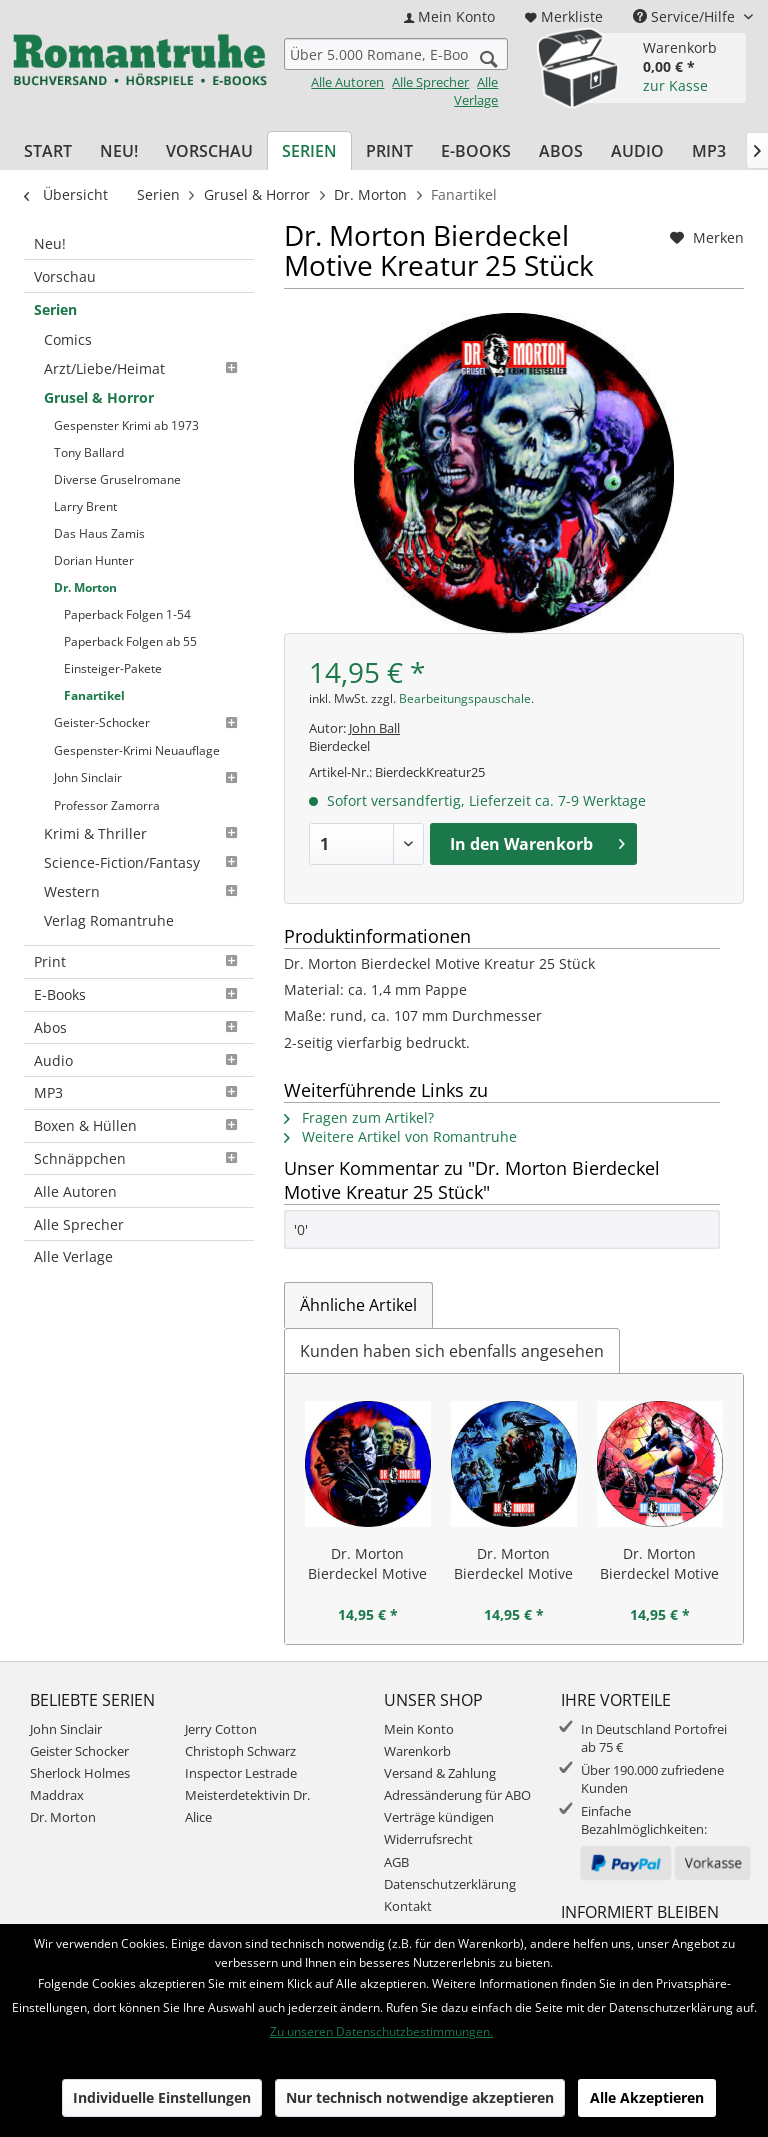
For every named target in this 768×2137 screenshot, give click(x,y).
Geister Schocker (79, 1751)
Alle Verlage (476, 91)
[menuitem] (449, 16)
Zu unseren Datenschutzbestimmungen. (381, 2031)
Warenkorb (417, 1751)
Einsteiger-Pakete (113, 643)
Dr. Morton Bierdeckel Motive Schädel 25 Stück (513, 1564)
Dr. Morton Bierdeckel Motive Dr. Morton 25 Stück (367, 1564)
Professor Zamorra (107, 770)
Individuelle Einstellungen (162, 2097)
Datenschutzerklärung (450, 1884)
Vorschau (65, 276)
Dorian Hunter (94, 543)
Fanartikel (94, 668)
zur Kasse (675, 85)
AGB (396, 1862)
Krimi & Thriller (144, 796)
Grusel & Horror (99, 392)
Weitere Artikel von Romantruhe (400, 1136)
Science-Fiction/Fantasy (144, 823)
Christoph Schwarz (240, 1751)
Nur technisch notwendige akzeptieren (420, 2097)
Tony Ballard (89, 443)
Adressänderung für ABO (457, 1795)
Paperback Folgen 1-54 (127, 593)
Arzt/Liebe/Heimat (144, 365)
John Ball (374, 728)
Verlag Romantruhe (109, 877)
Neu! (50, 243)
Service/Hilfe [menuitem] (686, 16)
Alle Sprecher (430, 82)
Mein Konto (419, 1729)
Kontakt (408, 1906)
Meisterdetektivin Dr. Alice (247, 1806)
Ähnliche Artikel (358, 1305)
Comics (68, 338)
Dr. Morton (85, 568)
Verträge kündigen (439, 1817)
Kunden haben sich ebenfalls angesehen (452, 1351)
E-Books (139, 950)
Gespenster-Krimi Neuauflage (137, 719)
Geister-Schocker (149, 694)
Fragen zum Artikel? (359, 1117)
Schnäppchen (139, 1114)
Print (139, 917)
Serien (55, 309)
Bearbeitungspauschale (465, 698)
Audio (139, 1016)
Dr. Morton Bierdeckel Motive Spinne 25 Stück (659, 1564)
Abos (139, 983)
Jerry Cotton (221, 1729)
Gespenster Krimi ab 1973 (126, 418)
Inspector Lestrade (241, 1773)
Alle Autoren (347, 82)
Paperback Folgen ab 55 (130, 618)
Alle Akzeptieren (647, 2097)
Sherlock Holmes (80, 1773)
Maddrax (57, 1795)
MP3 (139, 1048)
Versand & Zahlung (440, 1773)
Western (144, 850)
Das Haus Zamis (99, 518)
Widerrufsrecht (428, 1839)
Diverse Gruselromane (117, 468)
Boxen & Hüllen (139, 1081)
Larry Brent (85, 493)
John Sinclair (149, 745)
